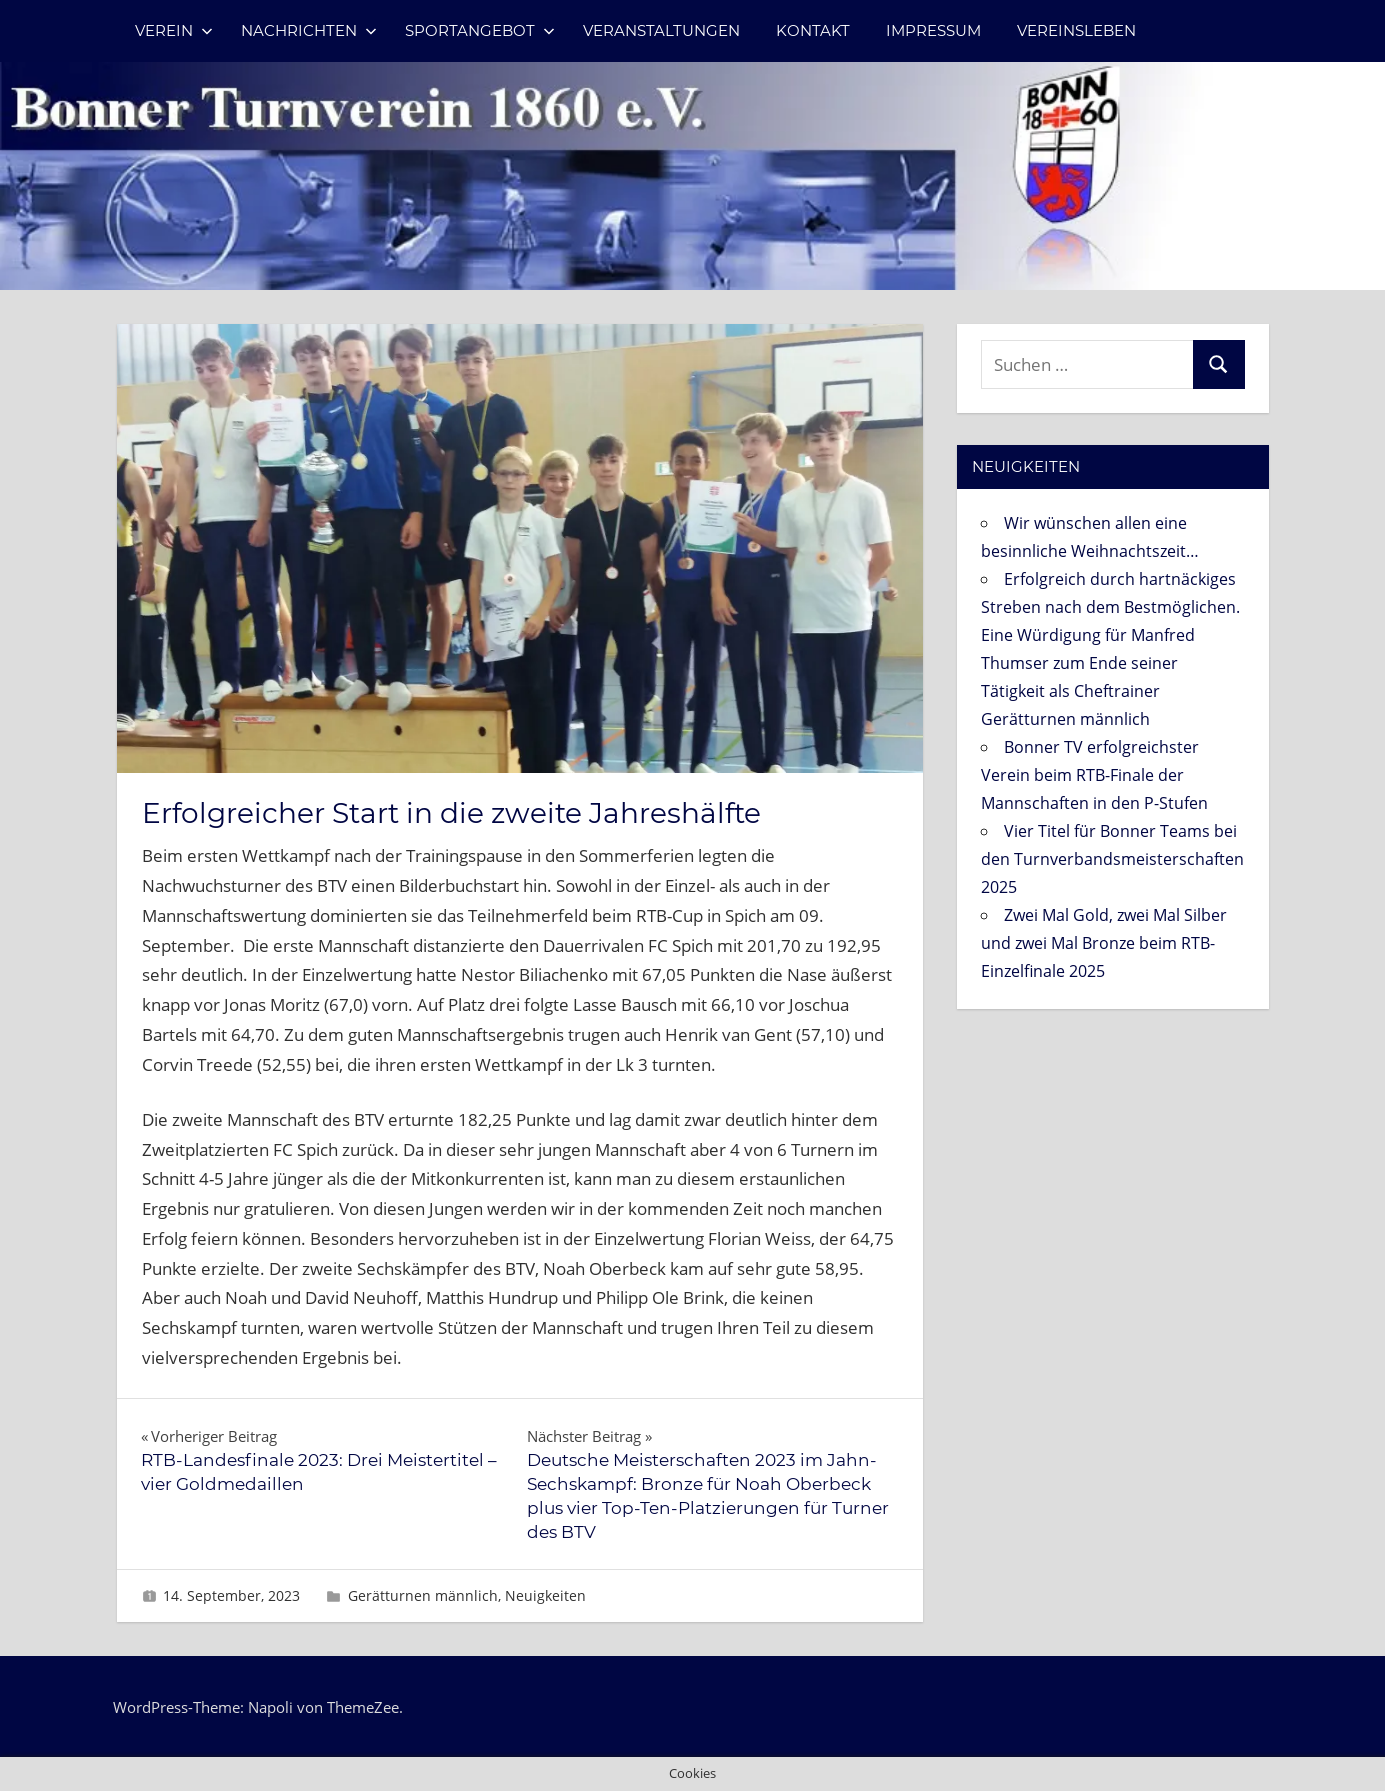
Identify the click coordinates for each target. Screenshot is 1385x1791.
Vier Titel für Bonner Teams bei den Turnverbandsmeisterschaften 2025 (1112, 859)
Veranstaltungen (661, 30)
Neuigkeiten (545, 1595)
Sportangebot (480, 30)
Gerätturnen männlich (423, 1595)
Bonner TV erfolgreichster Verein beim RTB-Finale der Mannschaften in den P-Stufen (1094, 775)
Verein (174, 30)
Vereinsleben (1076, 30)
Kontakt (813, 30)
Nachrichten (309, 30)
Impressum (933, 30)
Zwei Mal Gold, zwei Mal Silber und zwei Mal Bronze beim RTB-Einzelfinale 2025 (1104, 943)
